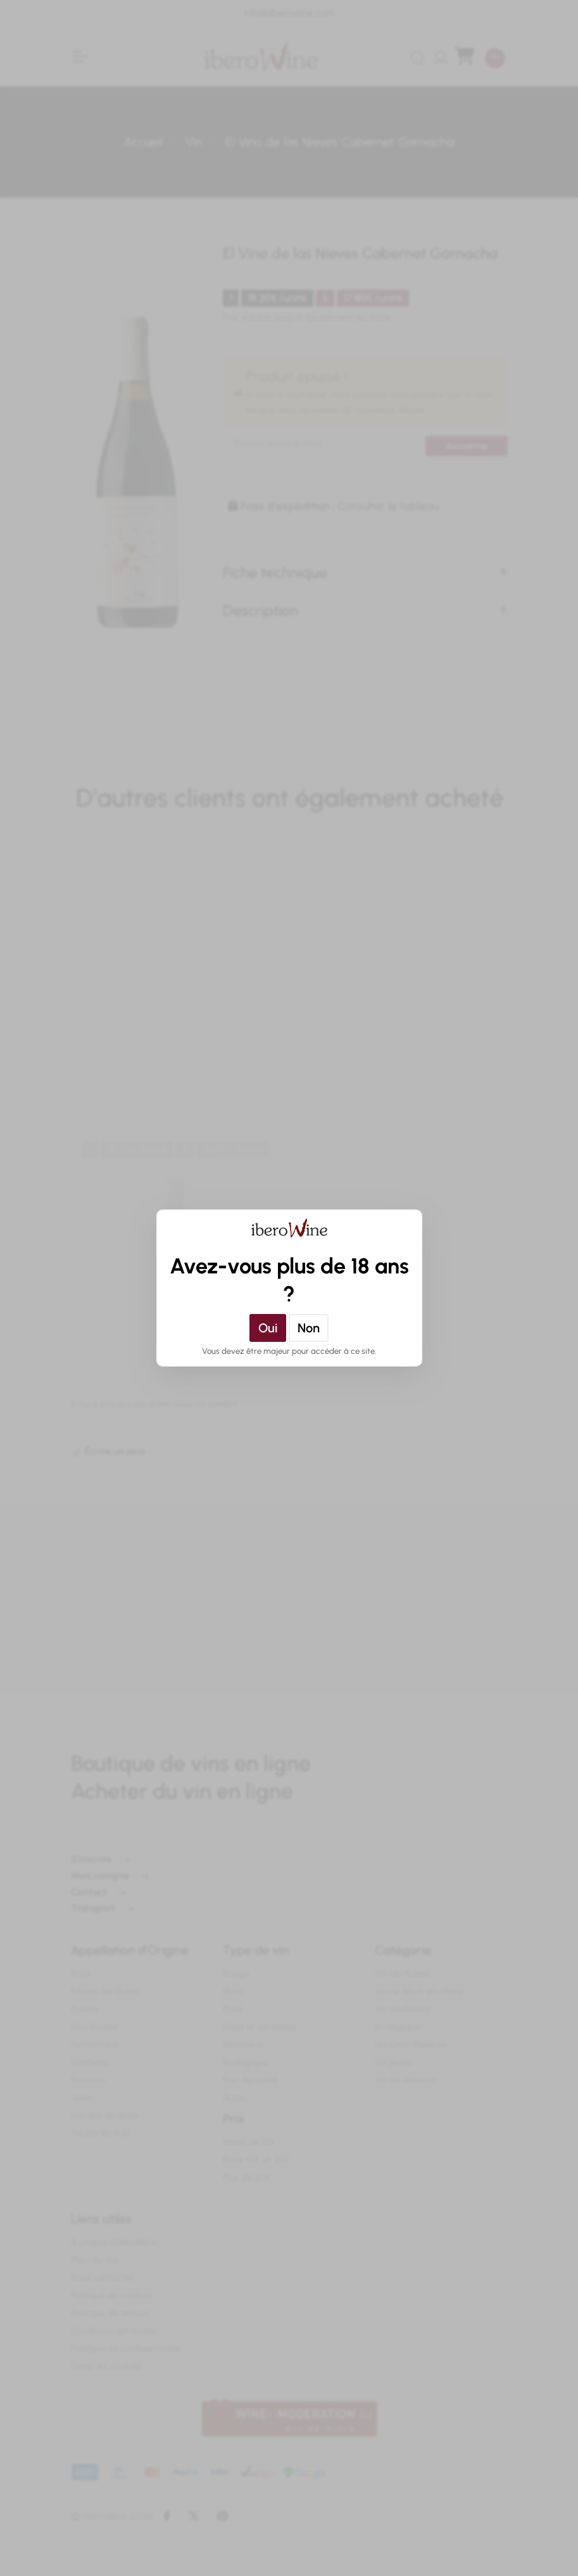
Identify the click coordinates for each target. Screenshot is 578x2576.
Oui (267, 1328)
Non (309, 1328)
